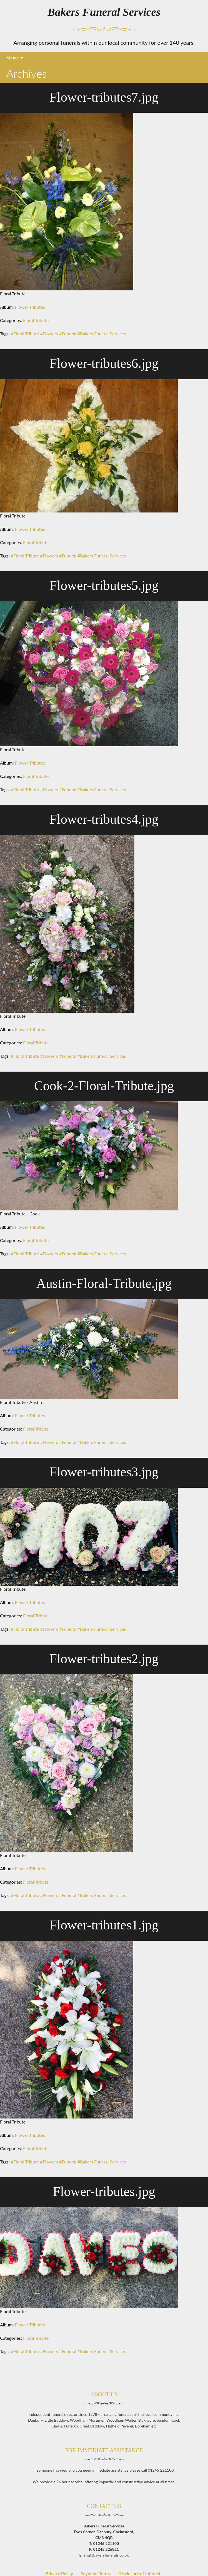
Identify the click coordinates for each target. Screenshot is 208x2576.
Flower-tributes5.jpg (103, 585)
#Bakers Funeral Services (101, 333)
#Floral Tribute (25, 333)
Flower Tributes (30, 307)
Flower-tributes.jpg (104, 2191)
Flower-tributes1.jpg (103, 1924)
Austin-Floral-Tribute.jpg (104, 1283)
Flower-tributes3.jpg (103, 1471)
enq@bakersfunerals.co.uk (106, 2561)
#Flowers (49, 333)
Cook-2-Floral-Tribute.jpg (104, 1085)
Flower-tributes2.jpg (103, 1658)
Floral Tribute (36, 320)
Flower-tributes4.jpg (103, 819)
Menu (11, 57)
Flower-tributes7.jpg (103, 97)
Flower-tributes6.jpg (103, 363)
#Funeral (67, 333)
